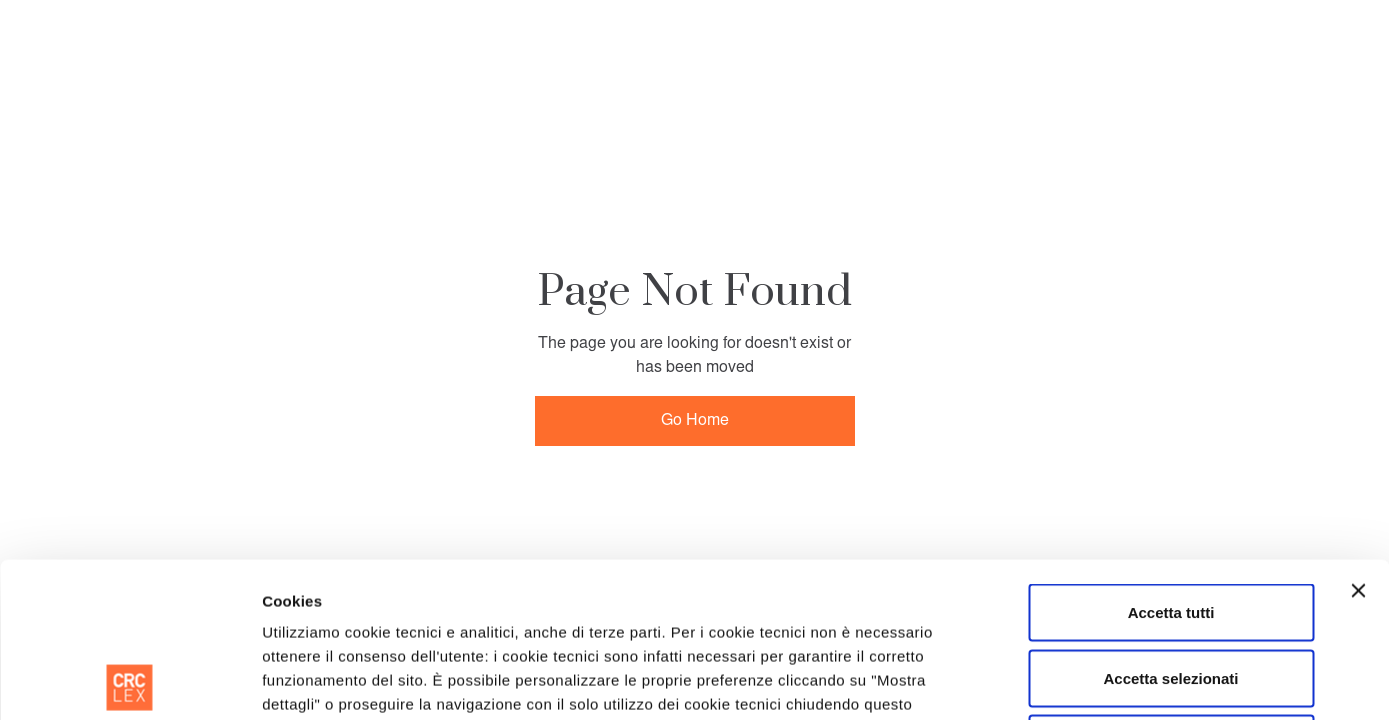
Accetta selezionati (1170, 523)
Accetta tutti (1171, 457)
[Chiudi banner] (1358, 436)
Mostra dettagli (1028, 680)
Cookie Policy (314, 597)
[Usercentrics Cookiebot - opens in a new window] (129, 681)
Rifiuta (1171, 588)
